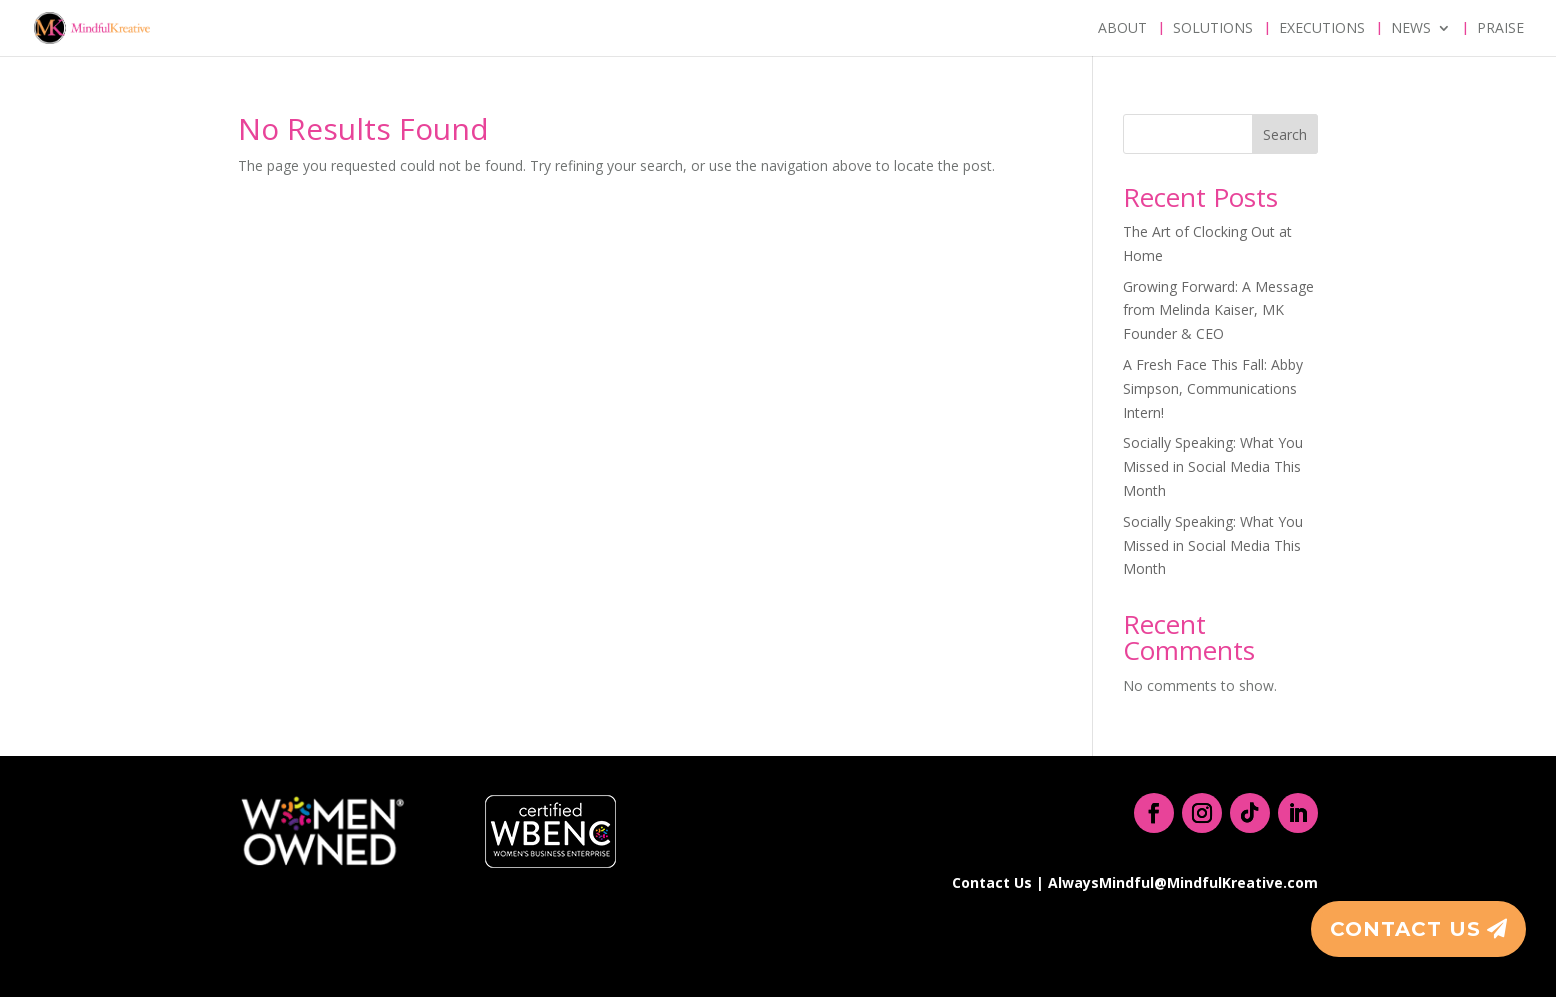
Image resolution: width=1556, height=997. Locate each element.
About (1122, 29)
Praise (1500, 29)
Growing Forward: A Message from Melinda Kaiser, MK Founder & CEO (1218, 310)
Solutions (1213, 29)
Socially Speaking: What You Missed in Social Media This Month (1213, 466)
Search (1285, 134)
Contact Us (1405, 929)
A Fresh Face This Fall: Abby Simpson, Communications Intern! (1213, 388)
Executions (1322, 29)
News (1411, 29)
